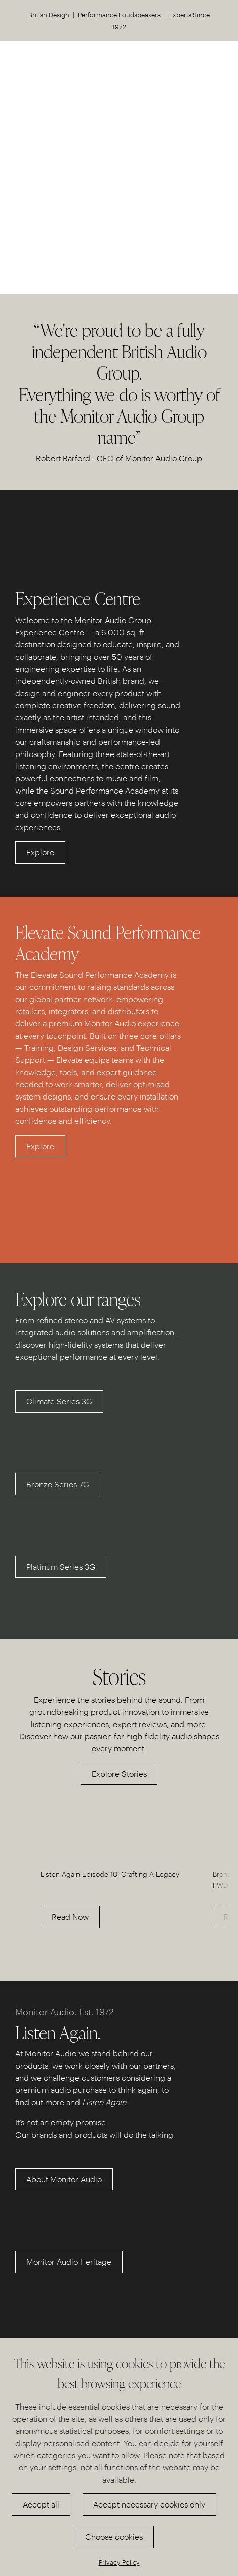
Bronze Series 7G (57, 1484)
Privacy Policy (119, 2562)
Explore (40, 852)
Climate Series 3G (59, 1401)
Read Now (70, 1916)
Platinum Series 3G (60, 1566)
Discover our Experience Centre (119, 204)
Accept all (41, 2504)
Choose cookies (114, 2536)
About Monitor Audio (64, 2179)
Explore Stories (119, 1773)
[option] (119, 1894)
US (205, 63)
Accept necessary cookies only (149, 2504)
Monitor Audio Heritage (68, 2261)
